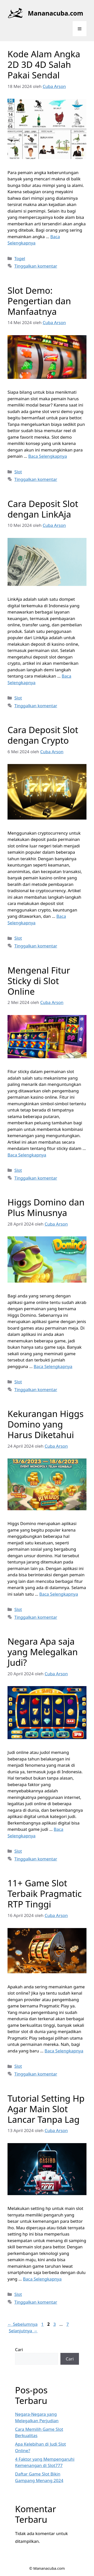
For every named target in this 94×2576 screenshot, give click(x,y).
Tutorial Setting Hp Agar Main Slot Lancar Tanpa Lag (46, 2108)
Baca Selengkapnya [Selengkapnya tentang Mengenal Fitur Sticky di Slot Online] (27, 1155)
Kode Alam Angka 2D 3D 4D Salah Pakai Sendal (44, 64)
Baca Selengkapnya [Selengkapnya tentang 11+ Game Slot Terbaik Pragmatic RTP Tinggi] (64, 2051)
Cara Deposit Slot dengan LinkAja (43, 509)
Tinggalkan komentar (35, 266)
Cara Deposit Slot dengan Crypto (43, 735)
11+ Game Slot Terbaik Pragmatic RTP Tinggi (45, 1893)
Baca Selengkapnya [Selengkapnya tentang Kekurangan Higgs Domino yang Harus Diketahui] (58, 1594)
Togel (19, 258)
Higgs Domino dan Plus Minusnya (46, 1207)
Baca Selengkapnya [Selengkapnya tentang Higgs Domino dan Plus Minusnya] (53, 1366)
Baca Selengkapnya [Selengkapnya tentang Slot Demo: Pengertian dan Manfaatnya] (47, 456)
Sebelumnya (23, 2324)
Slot (18, 472)
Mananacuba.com (55, 13)
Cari (19, 2349)
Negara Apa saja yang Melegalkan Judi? (43, 1651)
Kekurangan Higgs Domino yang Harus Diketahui (45, 1424)
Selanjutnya (23, 2331)
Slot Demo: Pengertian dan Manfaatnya (39, 300)
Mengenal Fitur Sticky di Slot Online (39, 980)
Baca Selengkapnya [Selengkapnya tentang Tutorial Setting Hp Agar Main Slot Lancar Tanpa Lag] (42, 2279)
